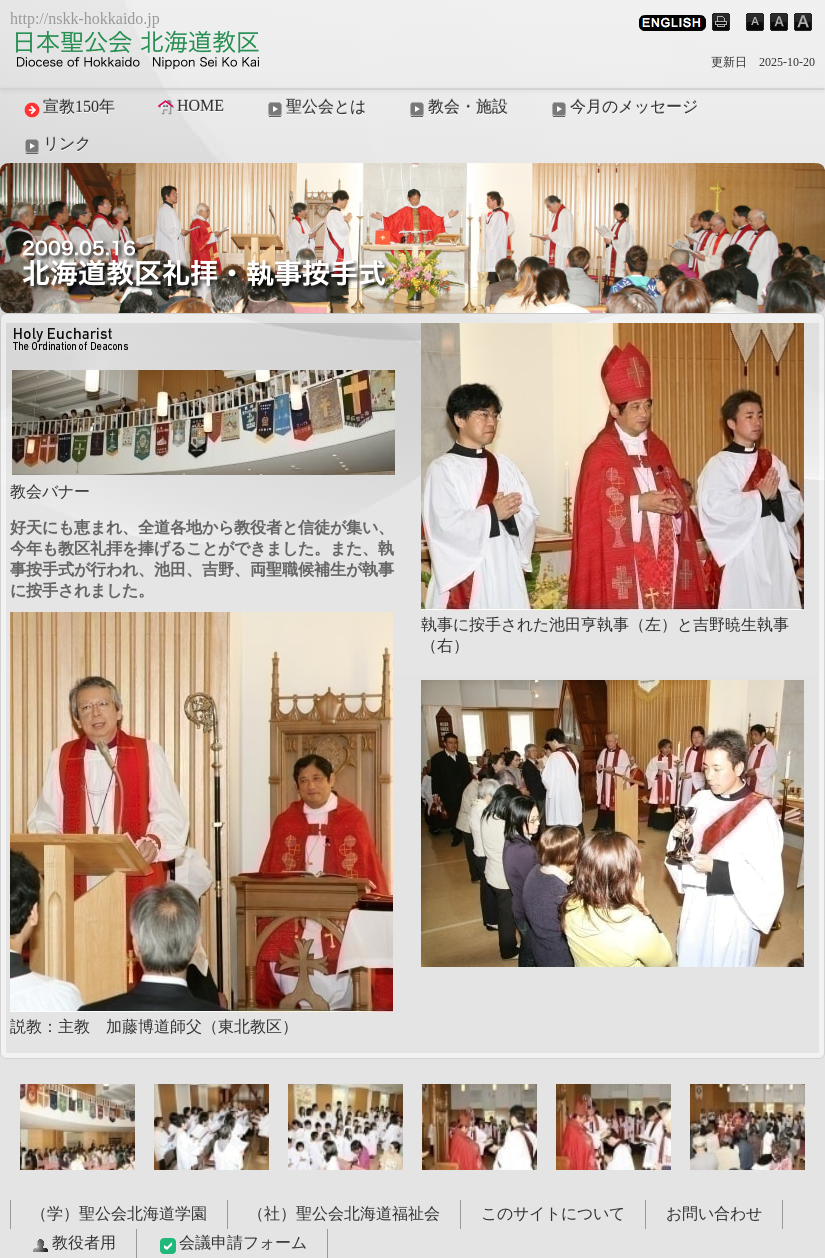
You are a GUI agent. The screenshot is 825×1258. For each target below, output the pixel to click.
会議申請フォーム (232, 1244)
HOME (189, 106)
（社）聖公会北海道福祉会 (344, 1213)
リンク (56, 145)
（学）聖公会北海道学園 (119, 1213)
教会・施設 (457, 108)
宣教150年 (68, 108)
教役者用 (73, 1244)
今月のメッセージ (623, 108)
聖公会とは (315, 108)
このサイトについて (553, 1213)
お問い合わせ (714, 1213)
